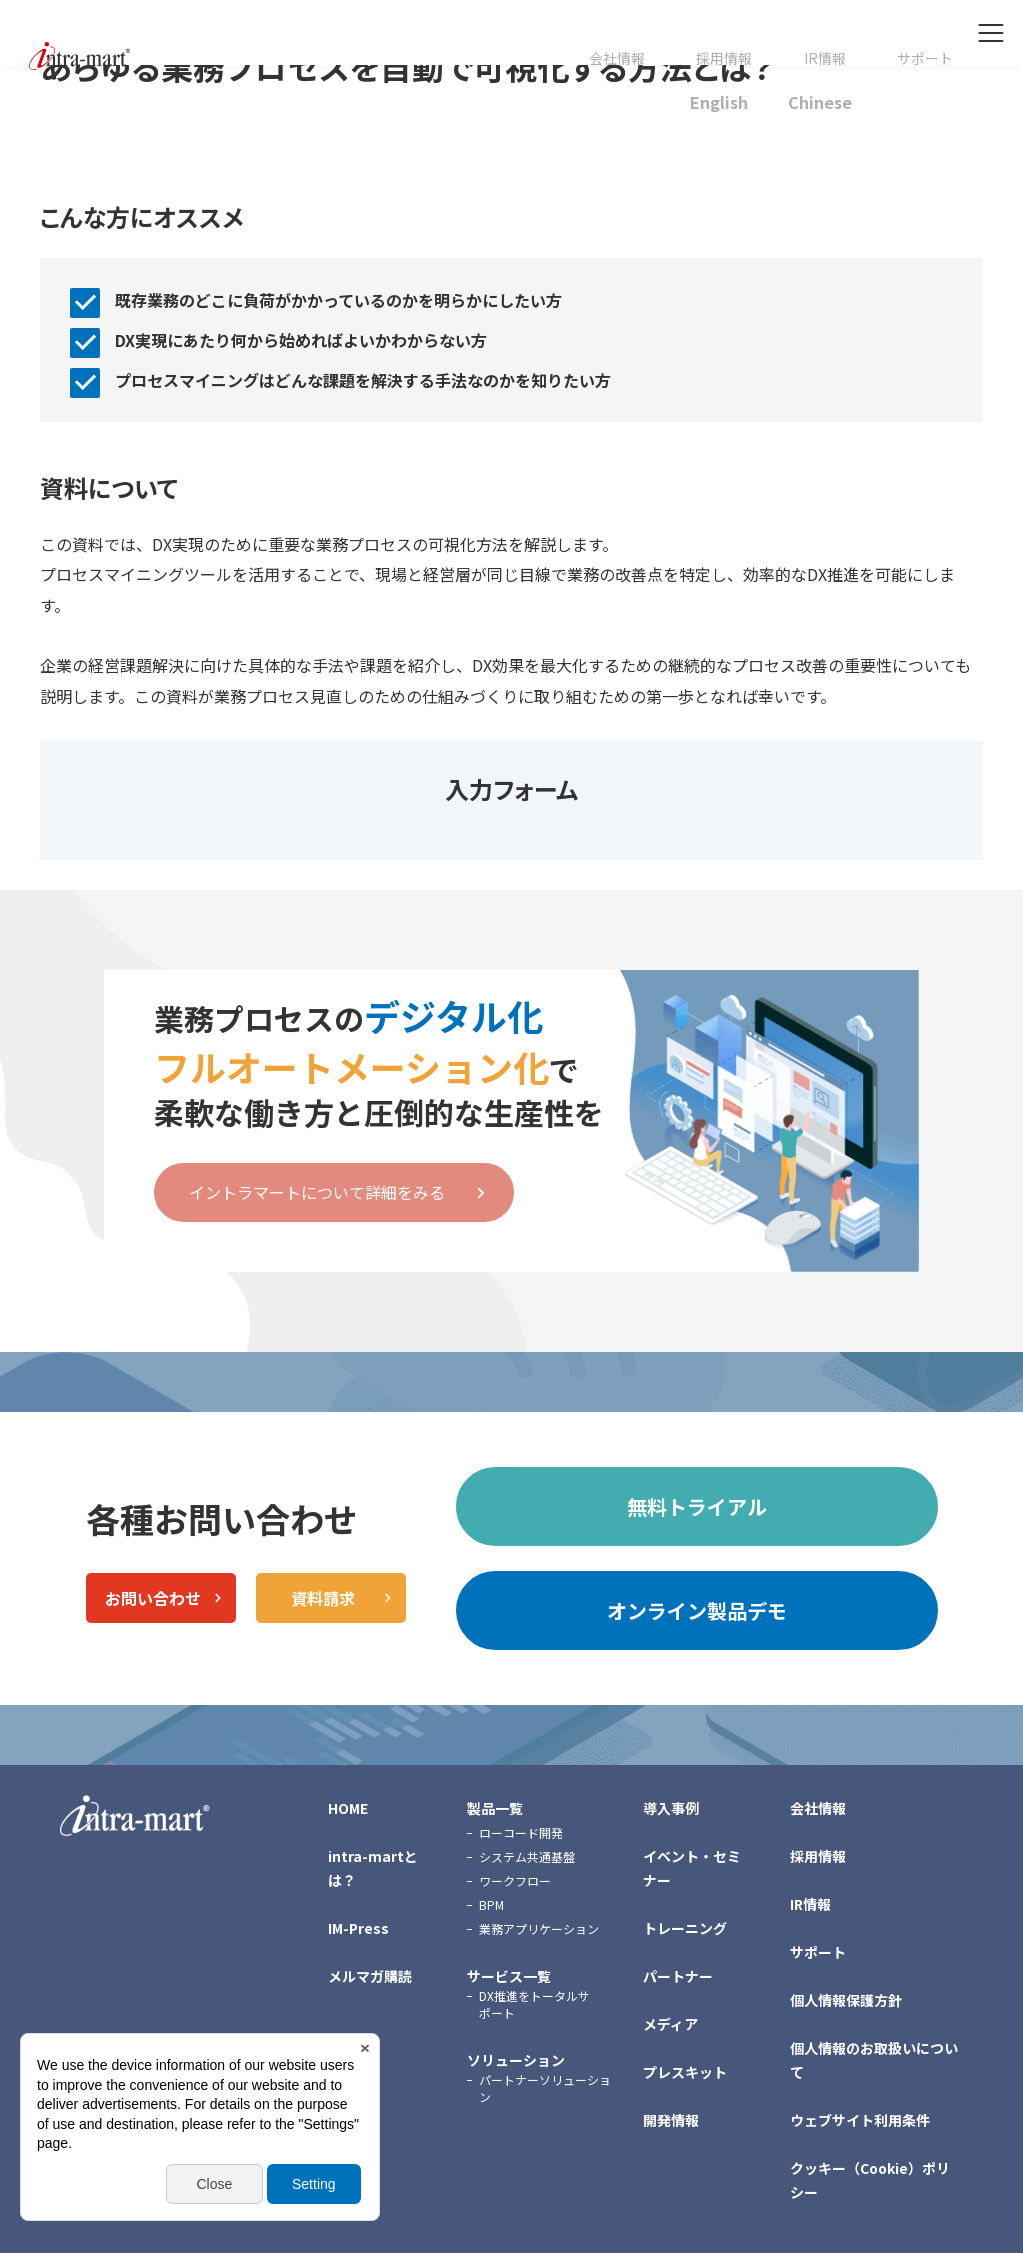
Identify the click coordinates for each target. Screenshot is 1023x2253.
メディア (670, 2024)
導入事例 (671, 1808)
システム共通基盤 (527, 1856)
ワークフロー (515, 1880)
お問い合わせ (153, 1598)
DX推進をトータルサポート (534, 2004)
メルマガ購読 (370, 1976)
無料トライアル (697, 1506)
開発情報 (671, 2120)
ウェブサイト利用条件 (860, 2120)
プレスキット (685, 2072)
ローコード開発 (521, 1832)
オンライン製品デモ (697, 1610)
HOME (348, 1808)
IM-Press (358, 1928)
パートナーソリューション (545, 2088)
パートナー (678, 1976)
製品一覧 (495, 1808)
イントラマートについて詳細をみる (317, 1192)
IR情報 (825, 59)
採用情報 (724, 59)
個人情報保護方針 (846, 2000)
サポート (925, 59)
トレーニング (685, 1928)
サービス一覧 (509, 1976)
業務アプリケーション (539, 1928)
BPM (491, 1904)
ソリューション (516, 2060)
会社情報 (617, 59)
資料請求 (323, 1598)
